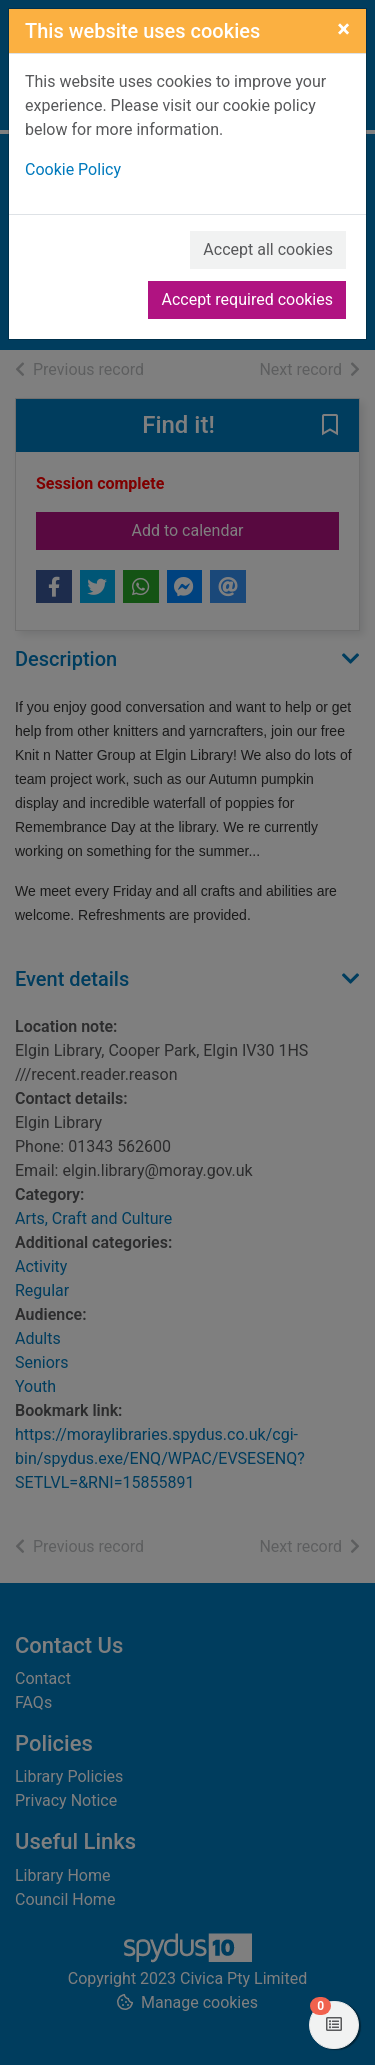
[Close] (343, 29)
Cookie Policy (73, 169)
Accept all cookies (268, 249)
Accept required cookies (247, 299)
